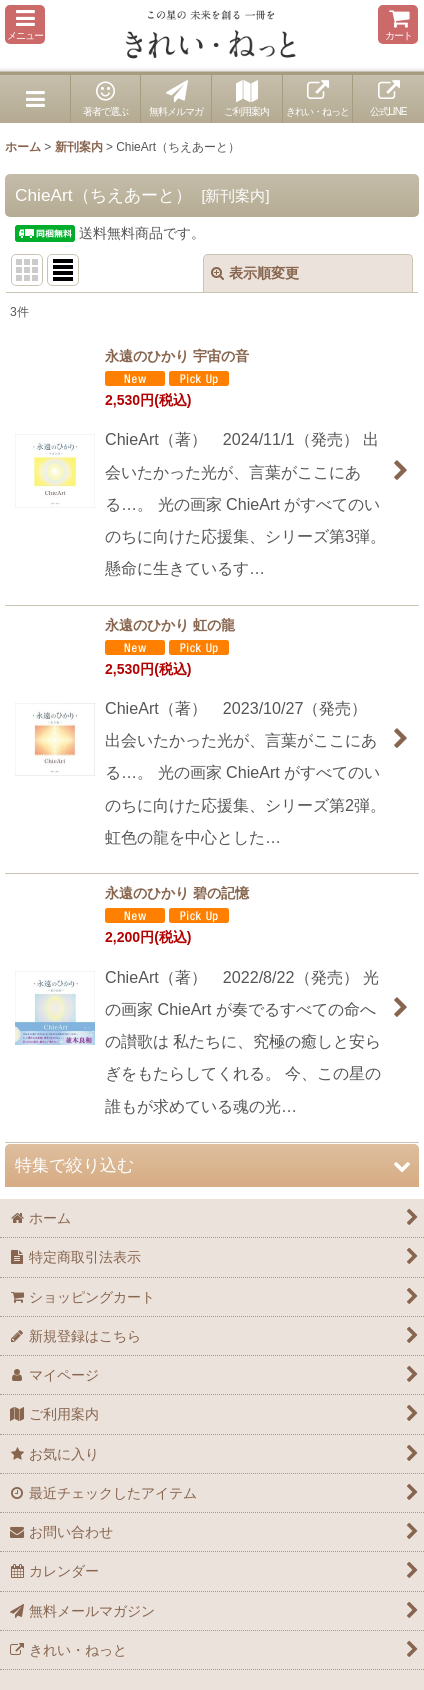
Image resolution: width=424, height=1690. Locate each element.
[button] (25, 24)
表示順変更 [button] (255, 273)
